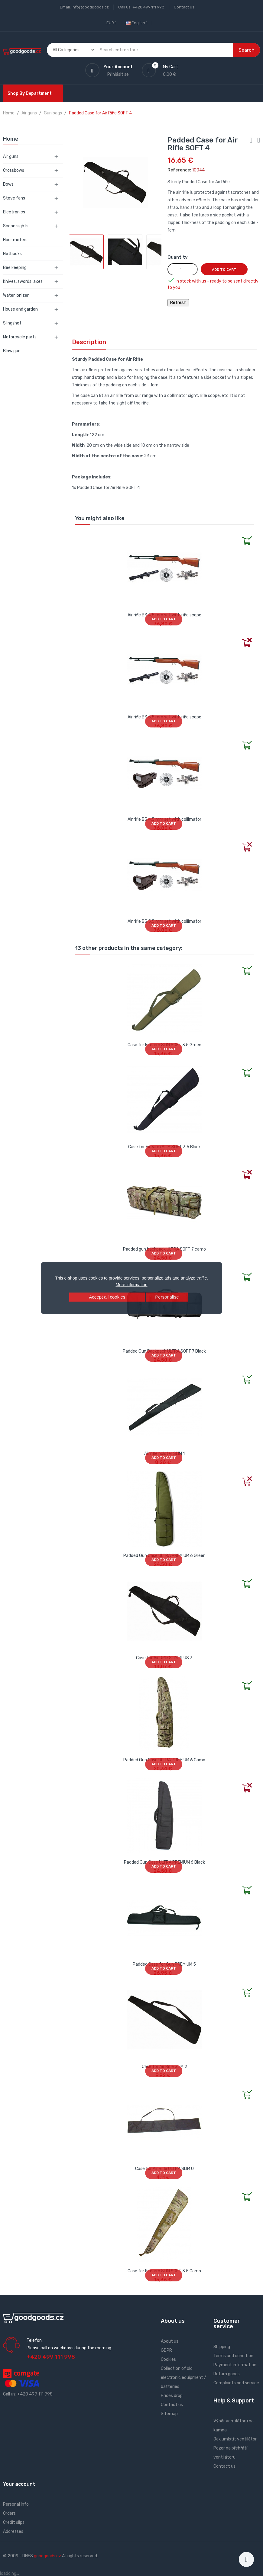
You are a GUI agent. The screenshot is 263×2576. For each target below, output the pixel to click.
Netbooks (12, 253)
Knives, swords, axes (23, 281)
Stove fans (14, 198)
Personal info (16, 2504)
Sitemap (169, 2413)
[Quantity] (182, 269)
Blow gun (12, 350)
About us (169, 2341)
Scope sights (15, 226)
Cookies (168, 2359)
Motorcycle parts (20, 337)
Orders (9, 2513)
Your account (19, 2484)
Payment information (234, 2364)
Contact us (184, 7)
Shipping (221, 2346)
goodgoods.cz (47, 2555)
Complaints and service (236, 2383)
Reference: (179, 170)
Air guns (10, 156)
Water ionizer (16, 295)
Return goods (226, 2373)
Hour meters (15, 239)
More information (131, 1284)
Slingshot (12, 323)
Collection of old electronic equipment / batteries (183, 2377)
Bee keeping (15, 267)
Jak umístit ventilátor (235, 2439)
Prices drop (172, 2395)
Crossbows (13, 170)
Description (89, 342)
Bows (8, 184)
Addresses (13, 2531)
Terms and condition (233, 2355)
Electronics (14, 212)
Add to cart (224, 269)
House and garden (20, 309)
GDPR (166, 2350)
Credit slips (13, 2522)
